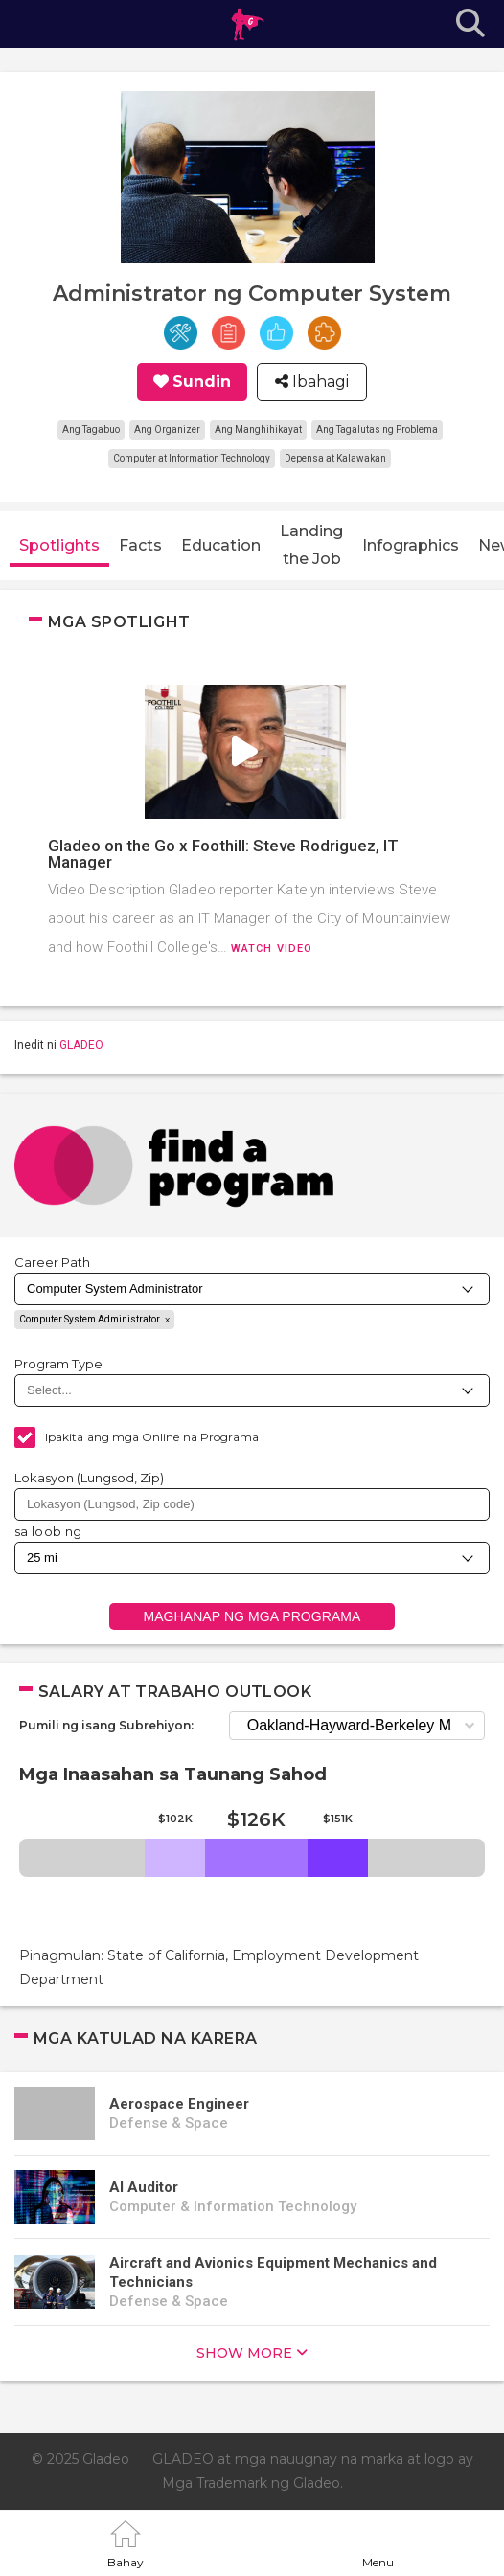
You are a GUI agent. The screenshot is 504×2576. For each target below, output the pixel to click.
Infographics (410, 545)
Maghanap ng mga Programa (251, 1616)
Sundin (201, 382)
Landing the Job (311, 545)
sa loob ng (47, 1531)
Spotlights (59, 545)
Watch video (271, 948)
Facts (140, 545)
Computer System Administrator (89, 1319)
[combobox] (252, 1504)
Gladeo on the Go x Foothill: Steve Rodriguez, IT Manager (223, 853)
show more (244, 2352)
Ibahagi (318, 382)
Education (221, 545)
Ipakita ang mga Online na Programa (152, 1437)
